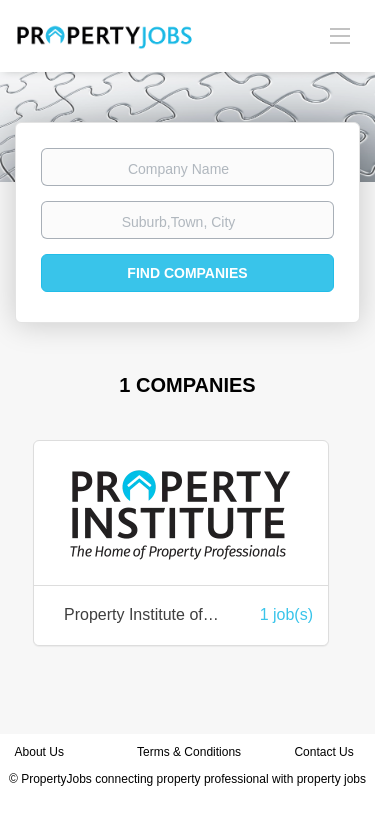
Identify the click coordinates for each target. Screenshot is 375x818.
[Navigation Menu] (340, 35)
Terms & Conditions (189, 752)
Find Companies (187, 273)
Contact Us (325, 752)
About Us (39, 752)
